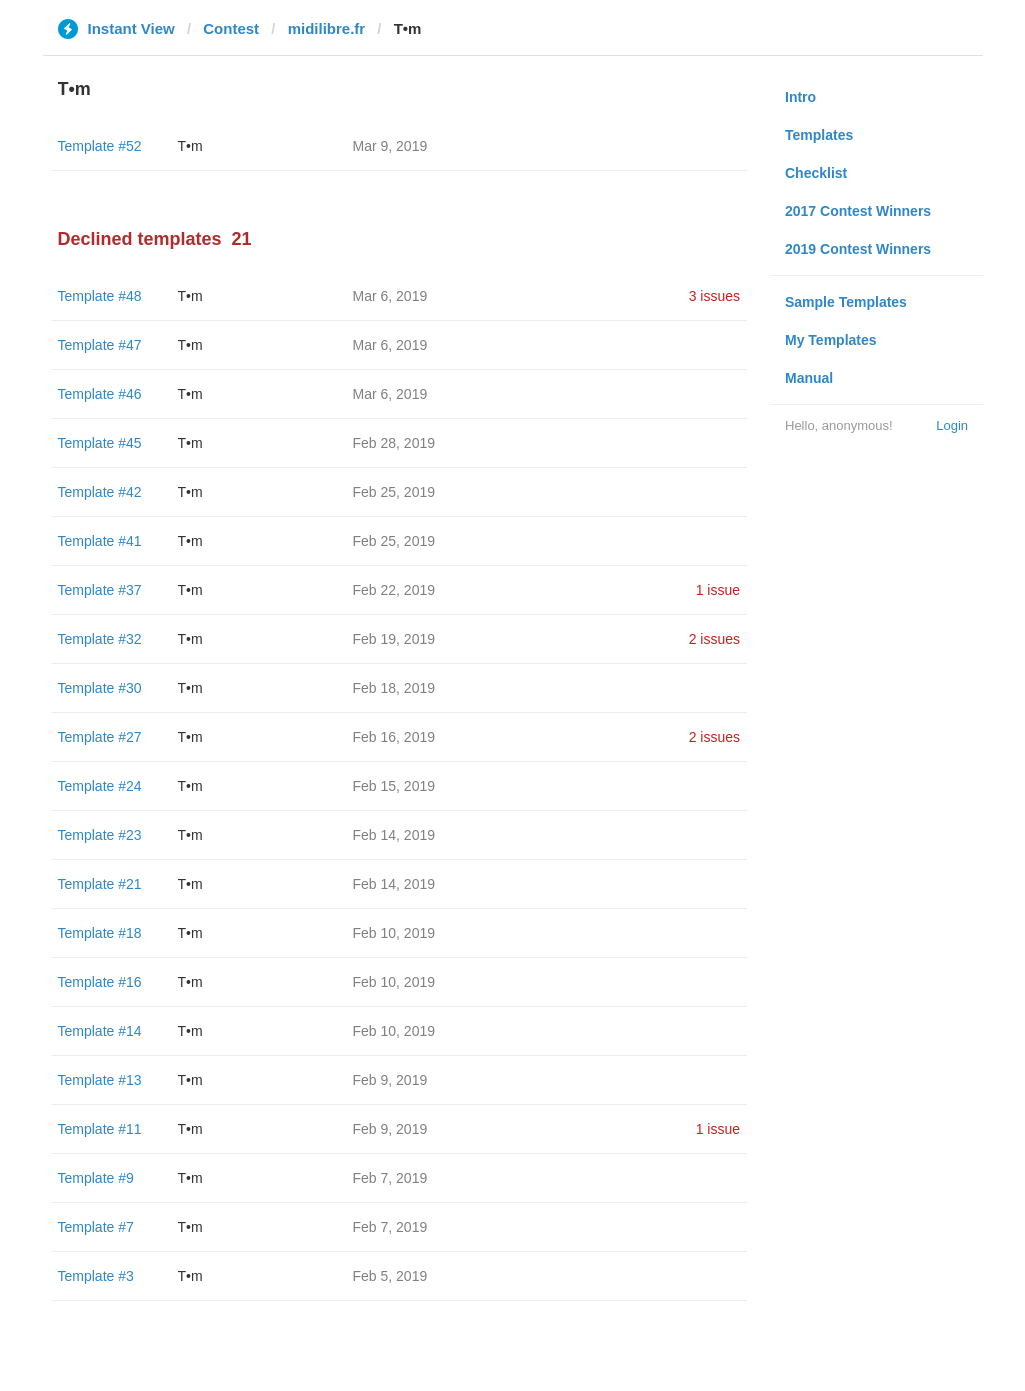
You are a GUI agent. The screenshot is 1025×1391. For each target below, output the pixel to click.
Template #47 (100, 345)
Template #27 (100, 737)
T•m (190, 146)
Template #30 (100, 688)
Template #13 (100, 1080)
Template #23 (100, 835)
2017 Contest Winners (858, 211)
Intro (800, 97)
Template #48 (100, 296)
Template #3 (96, 1276)
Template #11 (100, 1129)
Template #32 (100, 639)
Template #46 (100, 394)
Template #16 (100, 982)
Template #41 (100, 541)
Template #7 (96, 1227)
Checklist (816, 173)
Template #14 (100, 1031)
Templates (819, 135)
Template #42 (100, 492)
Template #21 (100, 884)
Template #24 (100, 786)
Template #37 (100, 590)
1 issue (718, 590)
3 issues (714, 296)
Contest (231, 28)
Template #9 (96, 1178)
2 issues (714, 639)
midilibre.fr (327, 28)
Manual (809, 378)
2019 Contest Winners (858, 249)
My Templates (831, 340)
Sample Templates (846, 302)
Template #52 (100, 146)
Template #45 (100, 443)
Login (952, 425)
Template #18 (100, 933)
